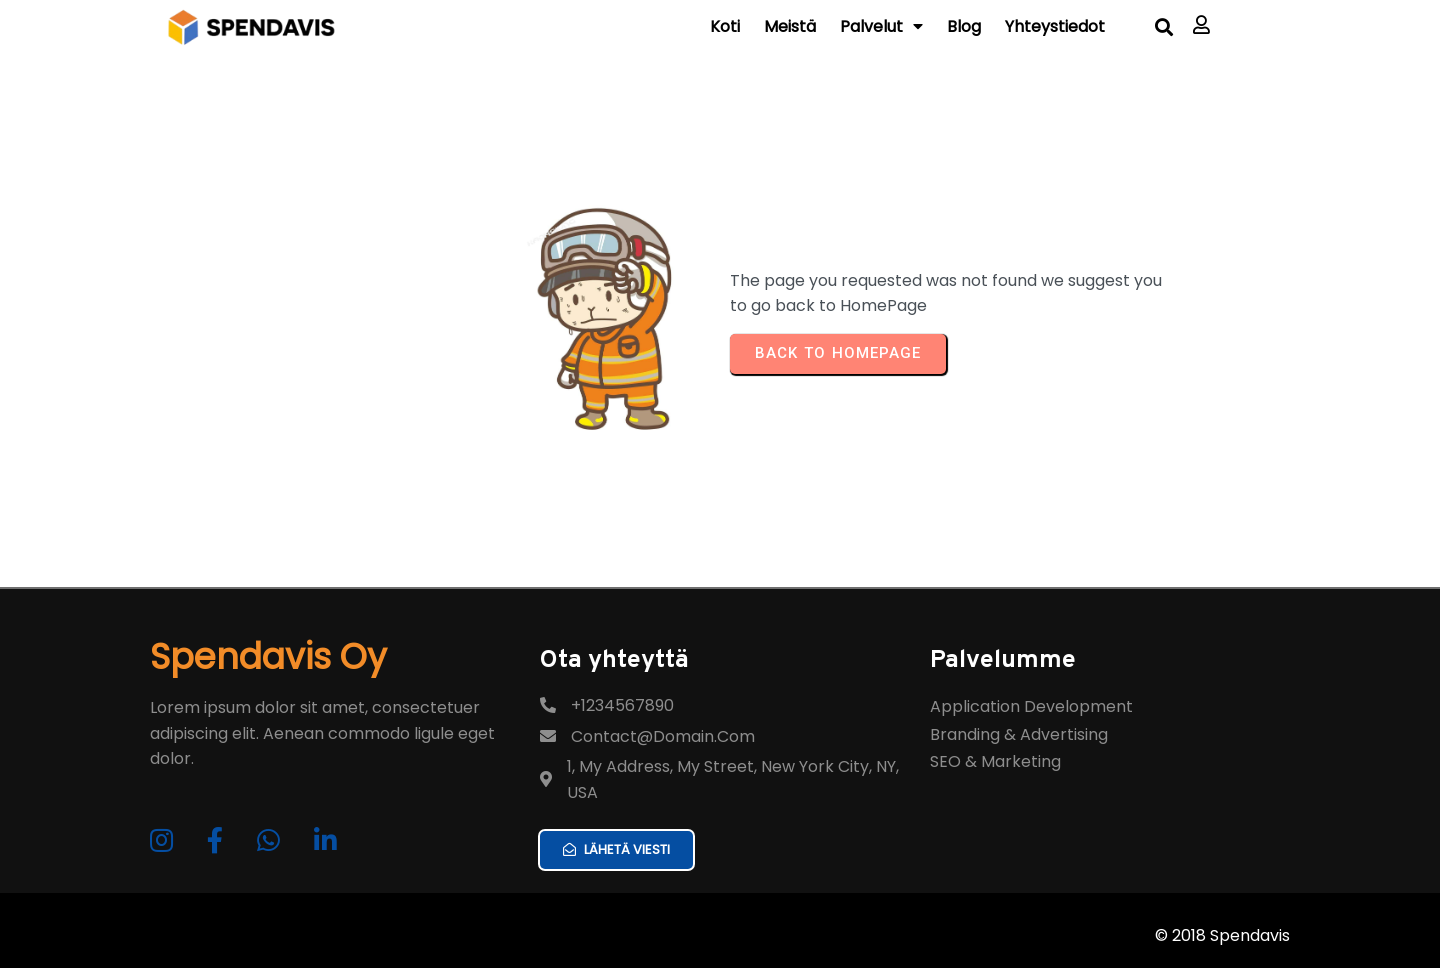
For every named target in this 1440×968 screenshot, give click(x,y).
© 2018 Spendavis (1222, 935)
